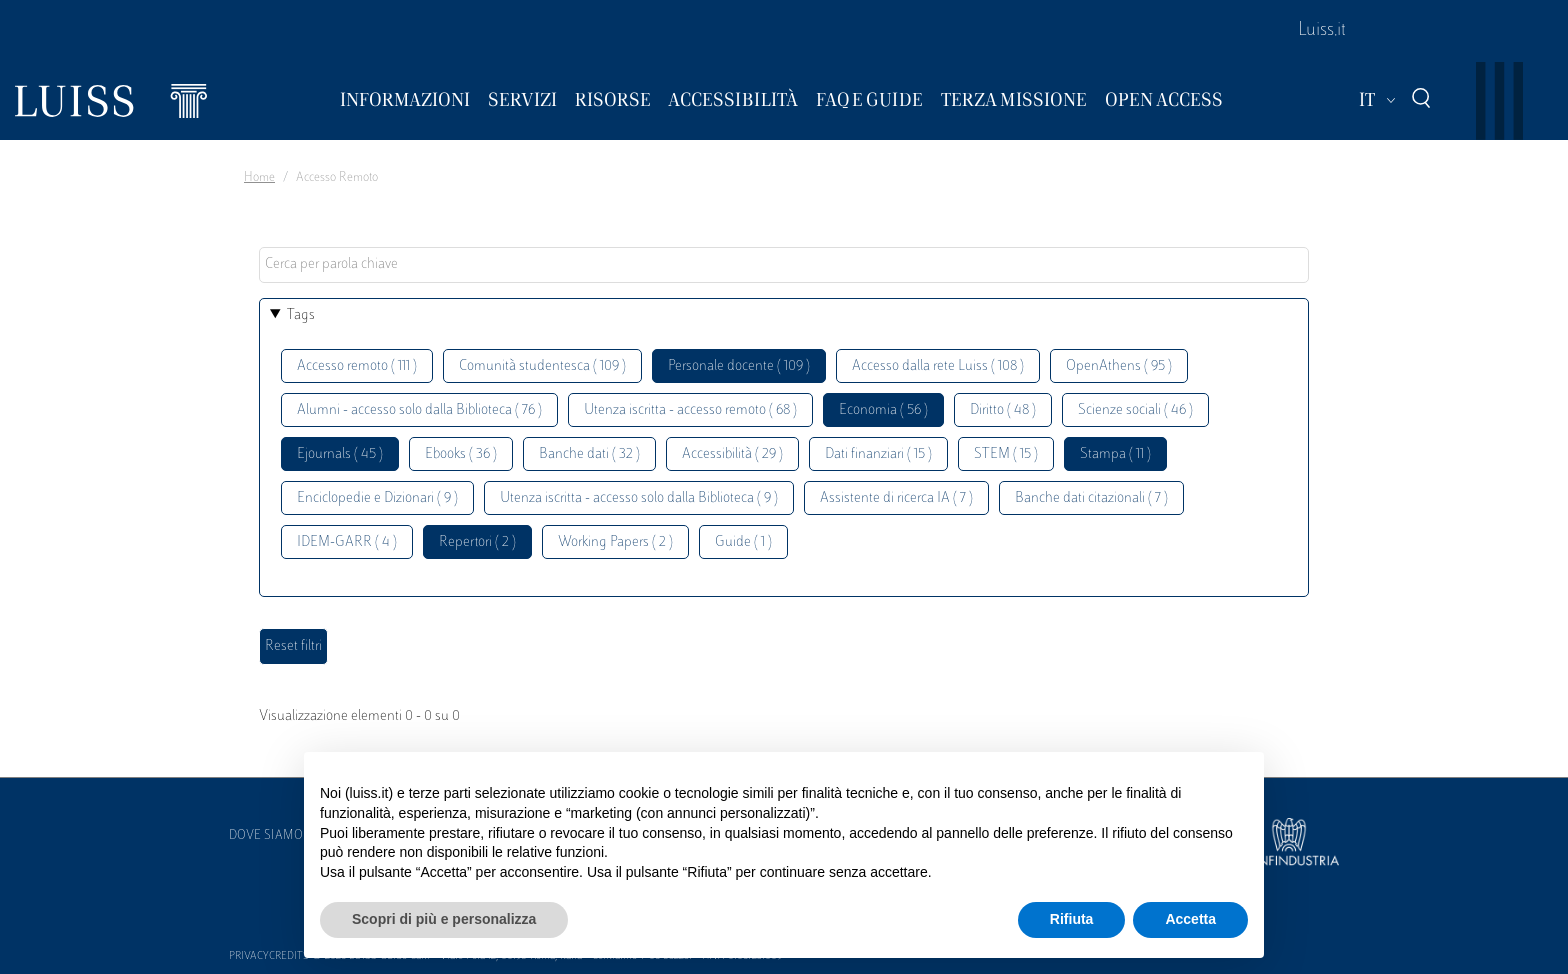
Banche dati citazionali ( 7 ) (1091, 498)
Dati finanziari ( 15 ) (878, 454)
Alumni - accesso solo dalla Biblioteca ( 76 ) (419, 410)
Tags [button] (301, 315)
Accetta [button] (1190, 919)
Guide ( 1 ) (743, 542)
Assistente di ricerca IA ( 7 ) (896, 498)
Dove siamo (266, 836)
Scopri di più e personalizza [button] (444, 919)
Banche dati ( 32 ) (589, 454)
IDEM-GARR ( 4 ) (347, 542)
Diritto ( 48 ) (1003, 410)
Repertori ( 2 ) (477, 542)
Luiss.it (1322, 31)
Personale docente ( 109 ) (739, 366)
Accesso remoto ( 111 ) (357, 366)
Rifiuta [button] (1072, 919)
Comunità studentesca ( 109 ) (542, 366)
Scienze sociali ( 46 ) (1135, 410)
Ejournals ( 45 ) (340, 454)
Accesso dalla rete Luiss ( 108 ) (938, 366)
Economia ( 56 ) (883, 410)
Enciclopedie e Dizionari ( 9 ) (377, 498)
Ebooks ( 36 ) (461, 454)
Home (259, 178)
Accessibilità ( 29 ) (732, 454)
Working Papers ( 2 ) (615, 542)
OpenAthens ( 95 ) (1119, 366)
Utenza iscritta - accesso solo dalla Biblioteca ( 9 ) (639, 498)
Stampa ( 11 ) (1115, 454)
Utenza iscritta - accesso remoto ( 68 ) (690, 410)
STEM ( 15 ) (1006, 454)
